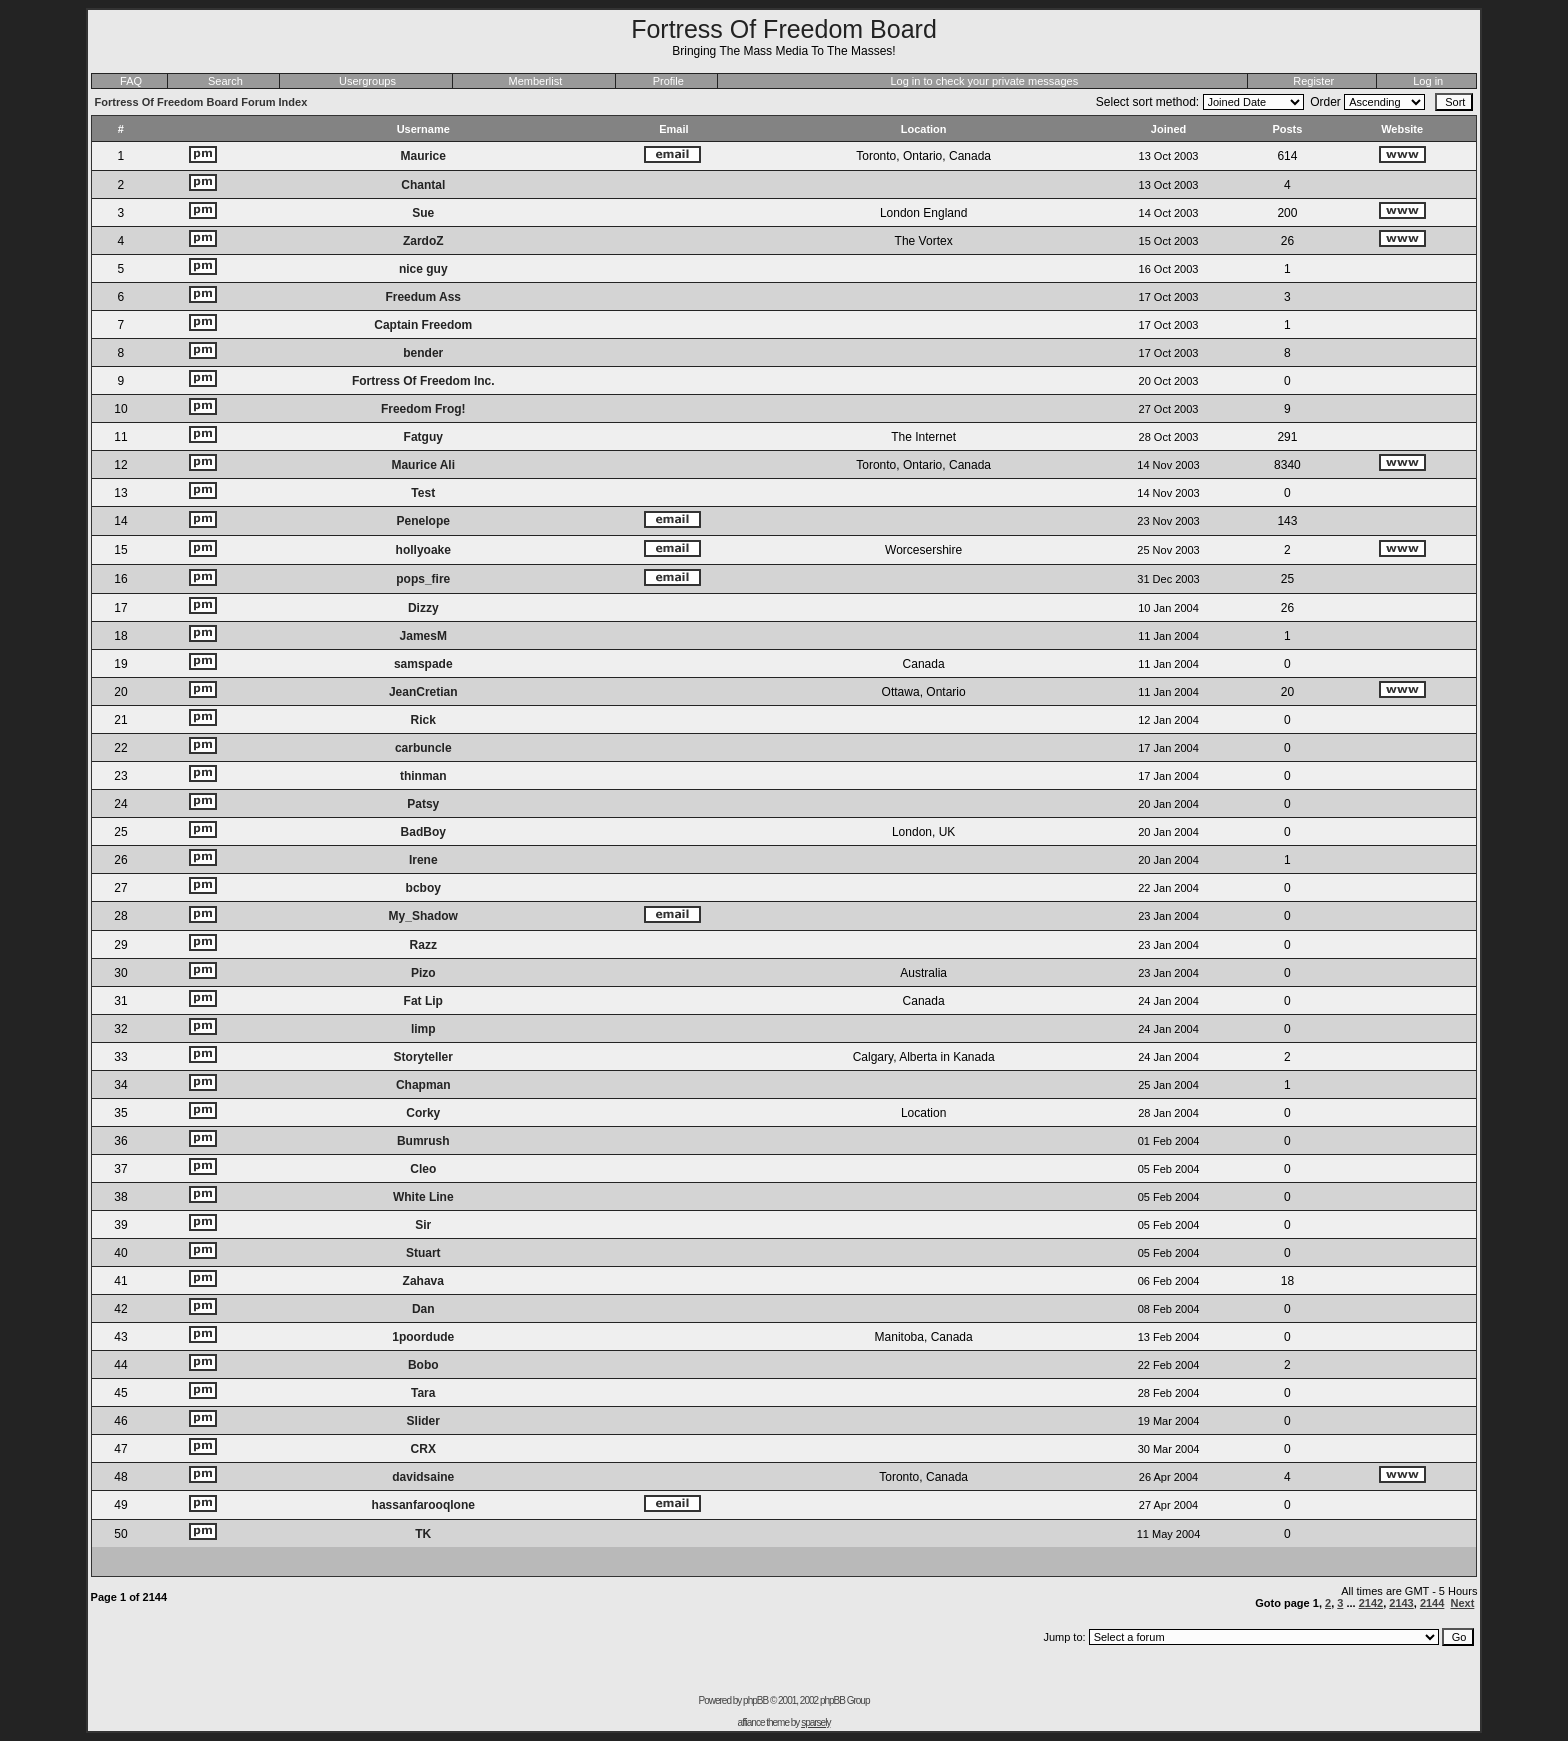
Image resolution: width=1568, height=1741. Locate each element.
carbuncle (423, 748)
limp (423, 1029)
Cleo (423, 1169)
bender (423, 353)
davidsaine (423, 1477)
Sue (423, 213)
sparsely (815, 1722)
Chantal (423, 185)
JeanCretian (423, 692)
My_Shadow (423, 916)
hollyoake (423, 550)
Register (1313, 81)
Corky (423, 1113)
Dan (423, 1309)
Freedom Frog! (423, 409)
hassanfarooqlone (423, 1505)
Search (225, 81)
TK (423, 1534)
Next (1462, 1603)
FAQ (131, 81)
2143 (1401, 1603)
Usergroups (367, 81)
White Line (423, 1197)
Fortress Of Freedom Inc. (423, 381)
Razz (423, 945)
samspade (423, 664)
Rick (423, 720)
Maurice (423, 156)
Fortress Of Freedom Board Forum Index (201, 102)
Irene (423, 860)
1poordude (423, 1337)
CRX (423, 1449)
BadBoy (423, 832)
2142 (1371, 1603)
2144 (1432, 1603)
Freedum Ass (423, 297)
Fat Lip (423, 1001)
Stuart (423, 1253)
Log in (1428, 81)
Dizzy (423, 608)
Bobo (423, 1365)
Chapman (423, 1085)
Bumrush (423, 1141)
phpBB (755, 1700)
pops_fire (423, 579)
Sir (423, 1225)
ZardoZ (423, 241)
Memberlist (536, 81)
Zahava (423, 1281)
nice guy (423, 269)
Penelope (423, 521)
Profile (668, 81)
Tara (423, 1393)
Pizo (423, 973)
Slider (423, 1421)
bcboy (423, 888)
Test (423, 493)
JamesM (423, 636)
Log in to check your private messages (984, 81)
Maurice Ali (423, 465)
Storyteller (423, 1057)
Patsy (423, 804)
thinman (423, 776)
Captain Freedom (423, 325)
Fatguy (423, 437)
